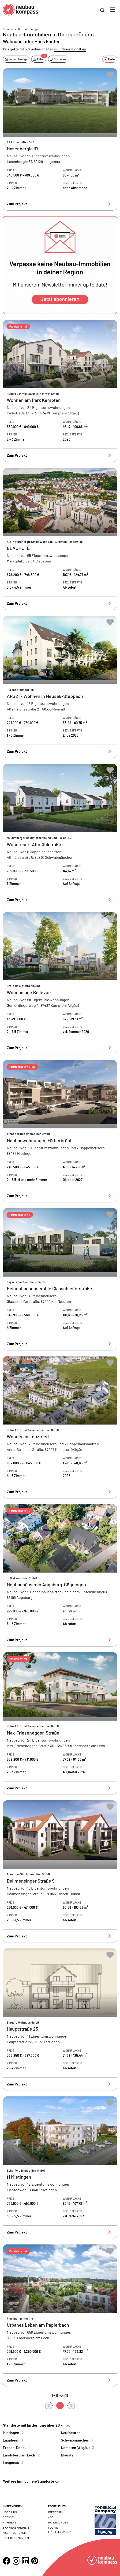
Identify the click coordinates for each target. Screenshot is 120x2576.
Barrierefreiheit (16, 2527)
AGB (51, 2517)
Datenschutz (58, 2522)
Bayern (8, 29)
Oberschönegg (28, 29)
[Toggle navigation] (112, 9)
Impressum (56, 2512)
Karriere (9, 2522)
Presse (8, 2517)
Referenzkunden (16, 2537)
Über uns (10, 2512)
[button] (60, 265)
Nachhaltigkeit (15, 2532)
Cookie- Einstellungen (59, 2529)
